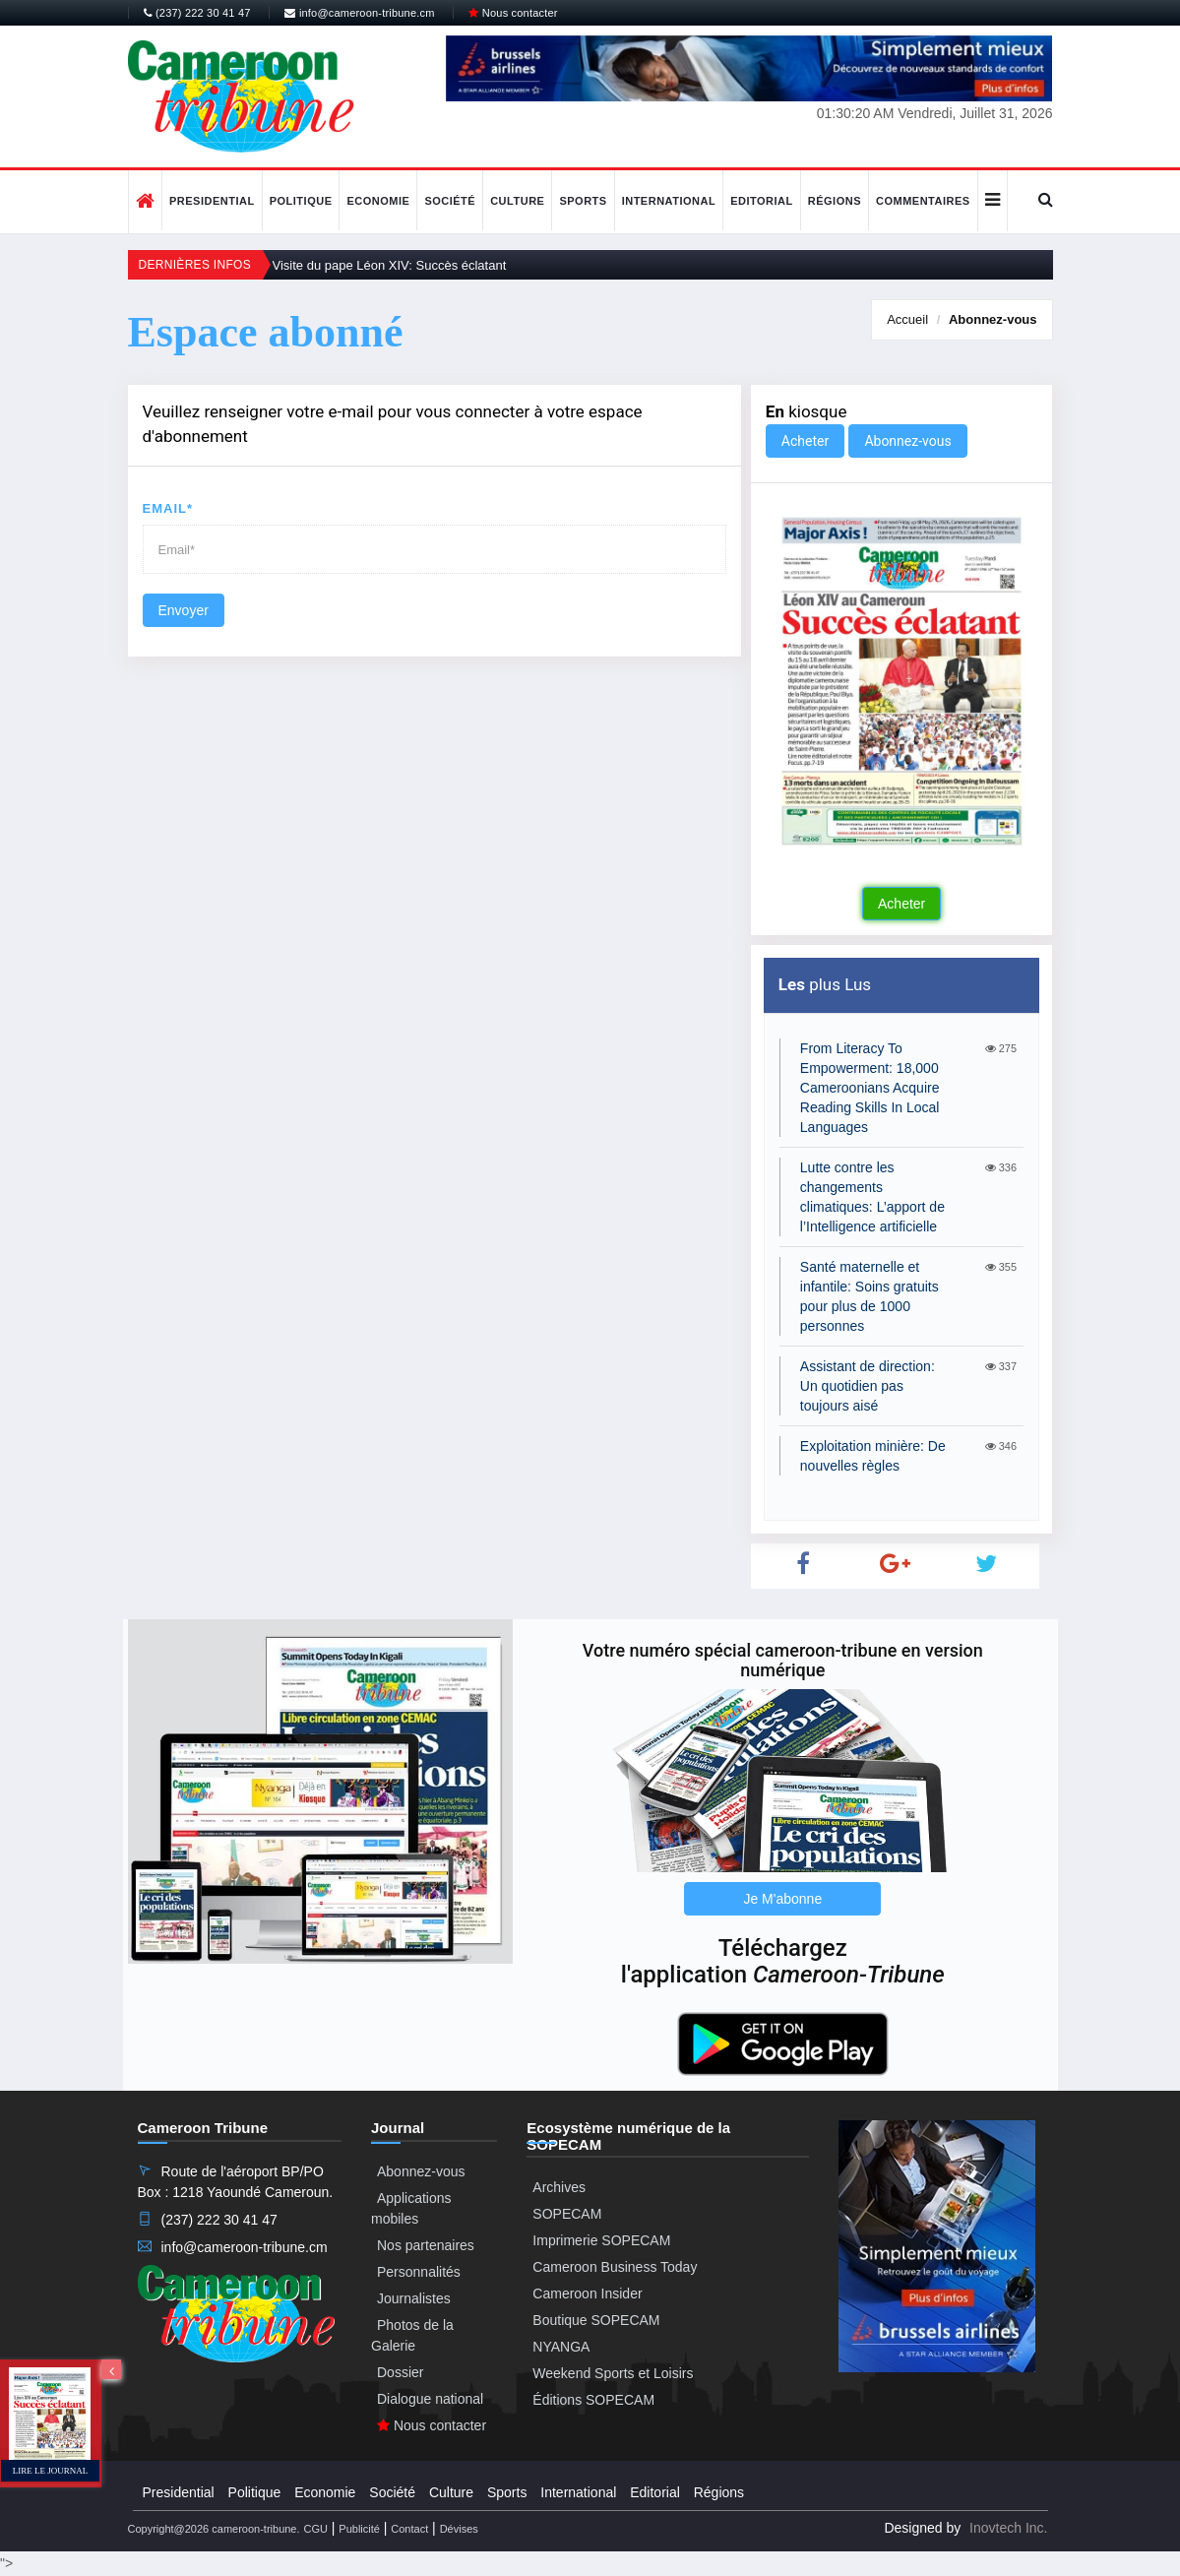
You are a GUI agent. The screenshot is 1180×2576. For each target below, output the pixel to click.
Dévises (459, 2529)
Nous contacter (512, 13)
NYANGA (561, 2347)
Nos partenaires (425, 2245)
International (669, 201)
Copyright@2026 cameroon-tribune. (214, 2529)
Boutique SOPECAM (595, 2320)
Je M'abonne (782, 1899)
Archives (559, 2187)
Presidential (212, 201)
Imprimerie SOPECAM (601, 2240)
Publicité (359, 2529)
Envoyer (183, 610)
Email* (168, 508)
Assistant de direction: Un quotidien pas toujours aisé (867, 1386)
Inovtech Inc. (1008, 2528)
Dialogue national (430, 2399)
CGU (315, 2529)
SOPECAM (566, 2214)
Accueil (907, 319)
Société (449, 201)
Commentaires (923, 201)
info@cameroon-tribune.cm (359, 13)
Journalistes (414, 2298)
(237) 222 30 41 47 (197, 13)
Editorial (761, 201)
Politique (301, 201)
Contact (409, 2529)
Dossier (400, 2372)
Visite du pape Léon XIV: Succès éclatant (390, 265)
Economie (377, 201)
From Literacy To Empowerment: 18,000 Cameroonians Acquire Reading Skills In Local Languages (870, 1087)
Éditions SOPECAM (593, 2400)
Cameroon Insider (587, 2293)
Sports (582, 201)
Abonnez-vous (993, 319)
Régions (834, 201)
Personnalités (419, 2272)
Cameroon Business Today (614, 2267)
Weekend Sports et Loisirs (612, 2373)
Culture (517, 201)
